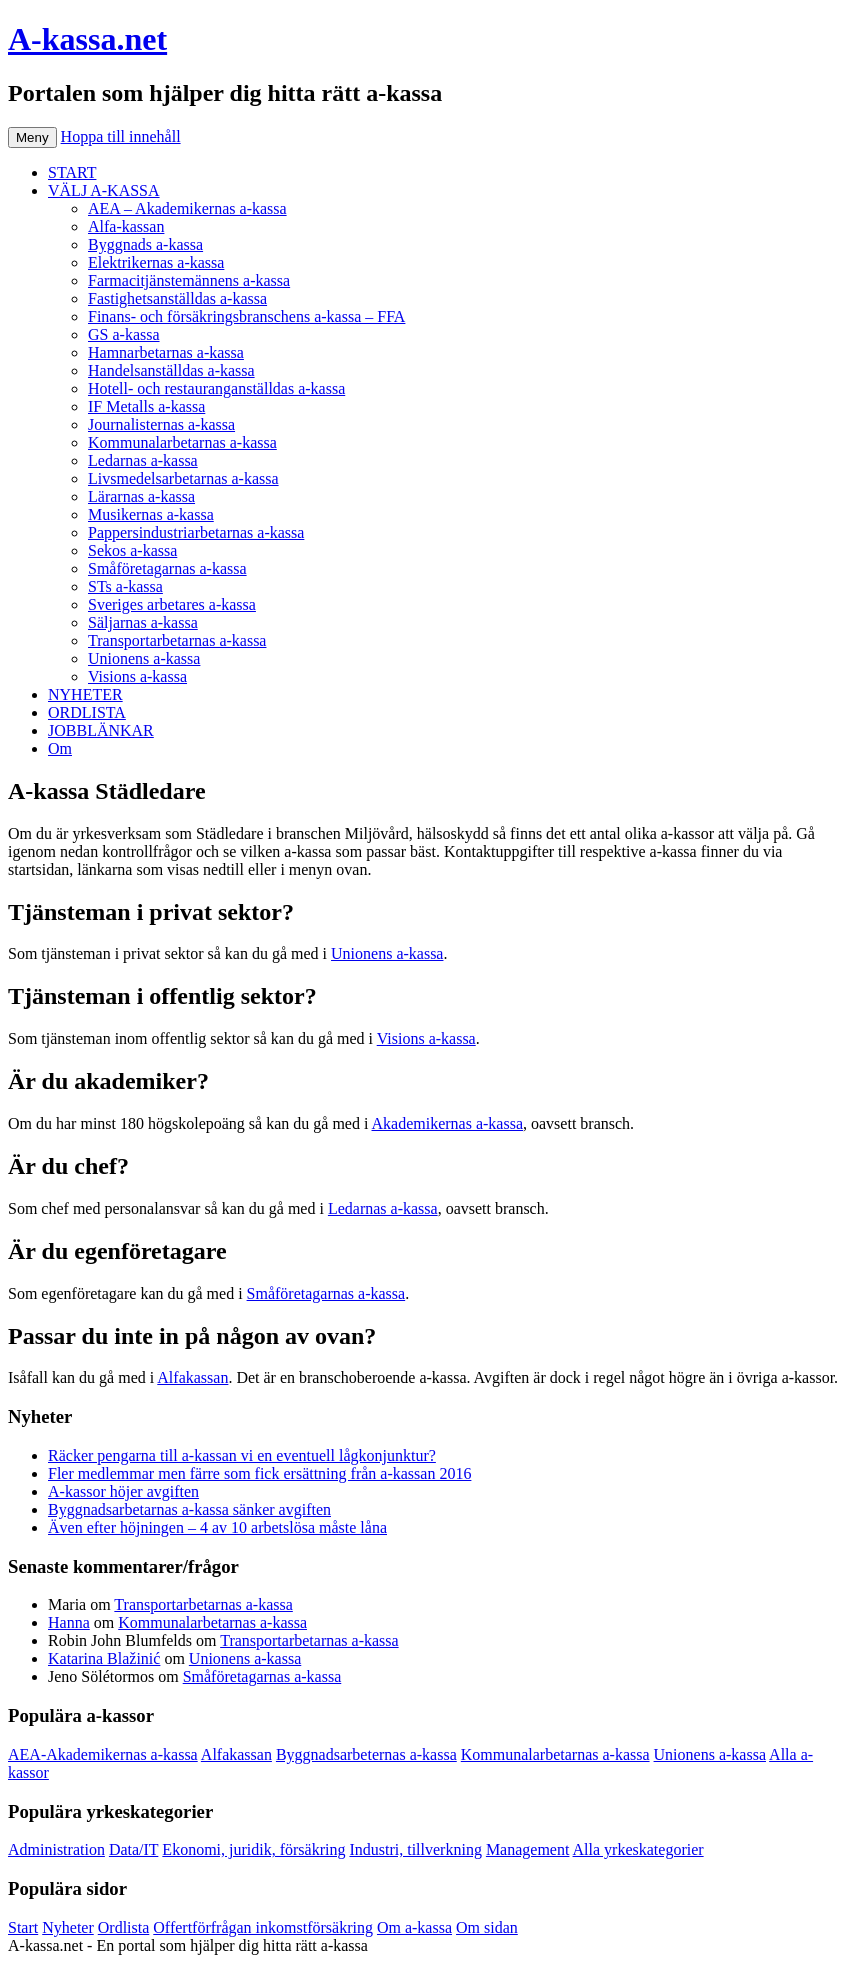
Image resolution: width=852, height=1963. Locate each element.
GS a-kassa (124, 334)
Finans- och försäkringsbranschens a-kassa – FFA (246, 316)
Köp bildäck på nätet (438, 1945)
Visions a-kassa (137, 676)
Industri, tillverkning (415, 1849)
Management (528, 1849)
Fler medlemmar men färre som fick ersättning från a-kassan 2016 (259, 1473)
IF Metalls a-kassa (146, 406)
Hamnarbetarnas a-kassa (166, 352)
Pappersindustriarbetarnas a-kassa (196, 532)
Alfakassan (192, 1377)
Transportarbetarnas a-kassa (177, 640)
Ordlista (124, 1927)
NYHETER (85, 694)
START (72, 172)
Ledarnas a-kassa (143, 460)
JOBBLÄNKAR (101, 730)
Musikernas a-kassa (151, 514)
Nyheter (68, 1927)
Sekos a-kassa (132, 550)
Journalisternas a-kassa (161, 424)
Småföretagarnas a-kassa (167, 568)
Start (23, 1927)
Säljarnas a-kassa (143, 622)
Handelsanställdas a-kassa (171, 370)
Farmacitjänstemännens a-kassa (189, 280)
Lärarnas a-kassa (141, 496)
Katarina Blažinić (104, 1658)
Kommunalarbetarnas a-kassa (182, 442)
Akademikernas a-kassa (448, 1123)
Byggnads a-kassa (145, 244)
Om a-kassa (414, 1927)
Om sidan (487, 1927)
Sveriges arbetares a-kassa (172, 604)
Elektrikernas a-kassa (156, 262)
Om (60, 748)
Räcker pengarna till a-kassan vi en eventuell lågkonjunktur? (242, 1455)
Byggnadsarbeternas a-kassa (366, 1754)
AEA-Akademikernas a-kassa (103, 1754)
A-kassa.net (87, 39)
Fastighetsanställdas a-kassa (177, 298)
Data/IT (133, 1849)
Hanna (69, 1622)
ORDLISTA (87, 712)
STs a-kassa (125, 586)
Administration (56, 1849)
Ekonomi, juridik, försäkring (253, 1849)
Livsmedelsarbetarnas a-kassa (183, 478)
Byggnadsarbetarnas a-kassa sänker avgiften (189, 1509)
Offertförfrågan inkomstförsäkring (263, 1927)
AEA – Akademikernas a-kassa (187, 208)
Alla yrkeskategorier (638, 1849)
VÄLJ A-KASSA (104, 190)
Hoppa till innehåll (121, 136)
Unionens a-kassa (144, 658)
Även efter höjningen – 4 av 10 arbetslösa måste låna (217, 1527)
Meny (32, 137)
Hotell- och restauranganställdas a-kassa (216, 388)
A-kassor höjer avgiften (123, 1491)
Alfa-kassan (126, 226)
